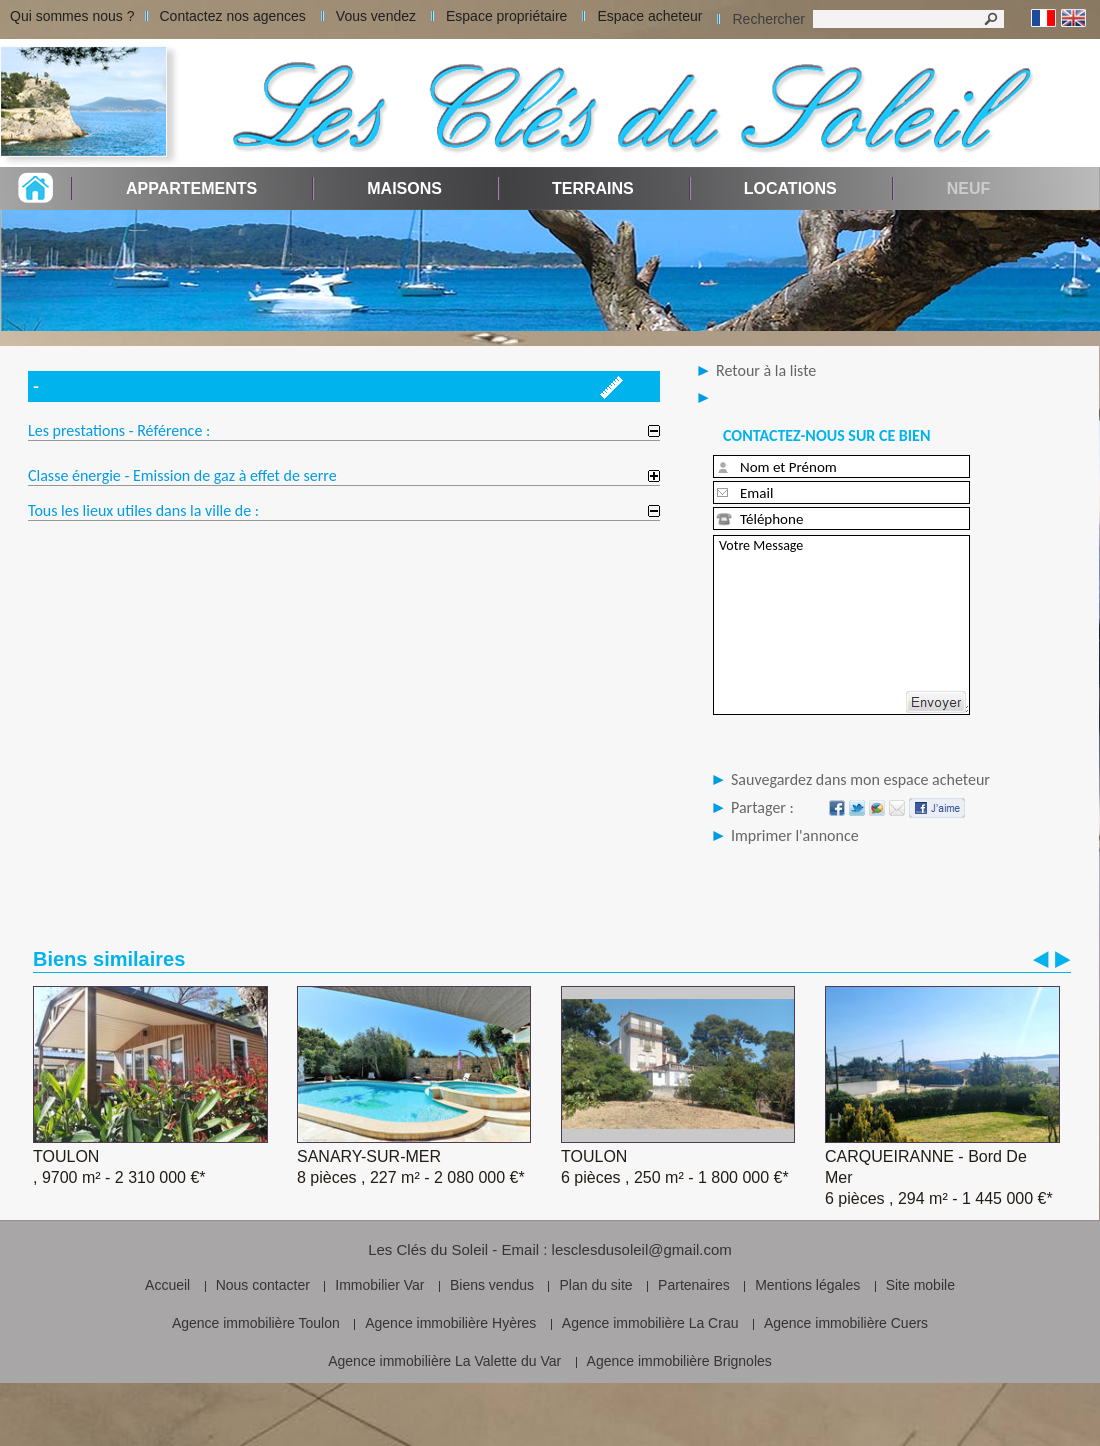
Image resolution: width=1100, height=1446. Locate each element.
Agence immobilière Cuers (846, 1323)
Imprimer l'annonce (795, 835)
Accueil (167, 1285)
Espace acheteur (649, 16)
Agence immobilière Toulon (256, 1323)
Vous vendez (376, 16)
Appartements (191, 188)
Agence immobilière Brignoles (679, 1361)
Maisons (404, 188)
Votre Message (841, 625)
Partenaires (694, 1285)
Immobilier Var (379, 1285)
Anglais (1073, 18)
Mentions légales (807, 1285)
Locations (790, 188)
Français (1043, 18)
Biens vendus (492, 1285)
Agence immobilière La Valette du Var (444, 1361)
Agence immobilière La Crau (650, 1323)
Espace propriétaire (506, 16)
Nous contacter (263, 1285)
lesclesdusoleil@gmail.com (642, 1249)
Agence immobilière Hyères (450, 1323)
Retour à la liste (766, 370)
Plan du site (595, 1285)
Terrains (593, 188)
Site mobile (920, 1285)
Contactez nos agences (233, 16)
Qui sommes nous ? (72, 16)
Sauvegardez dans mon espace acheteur (860, 779)
